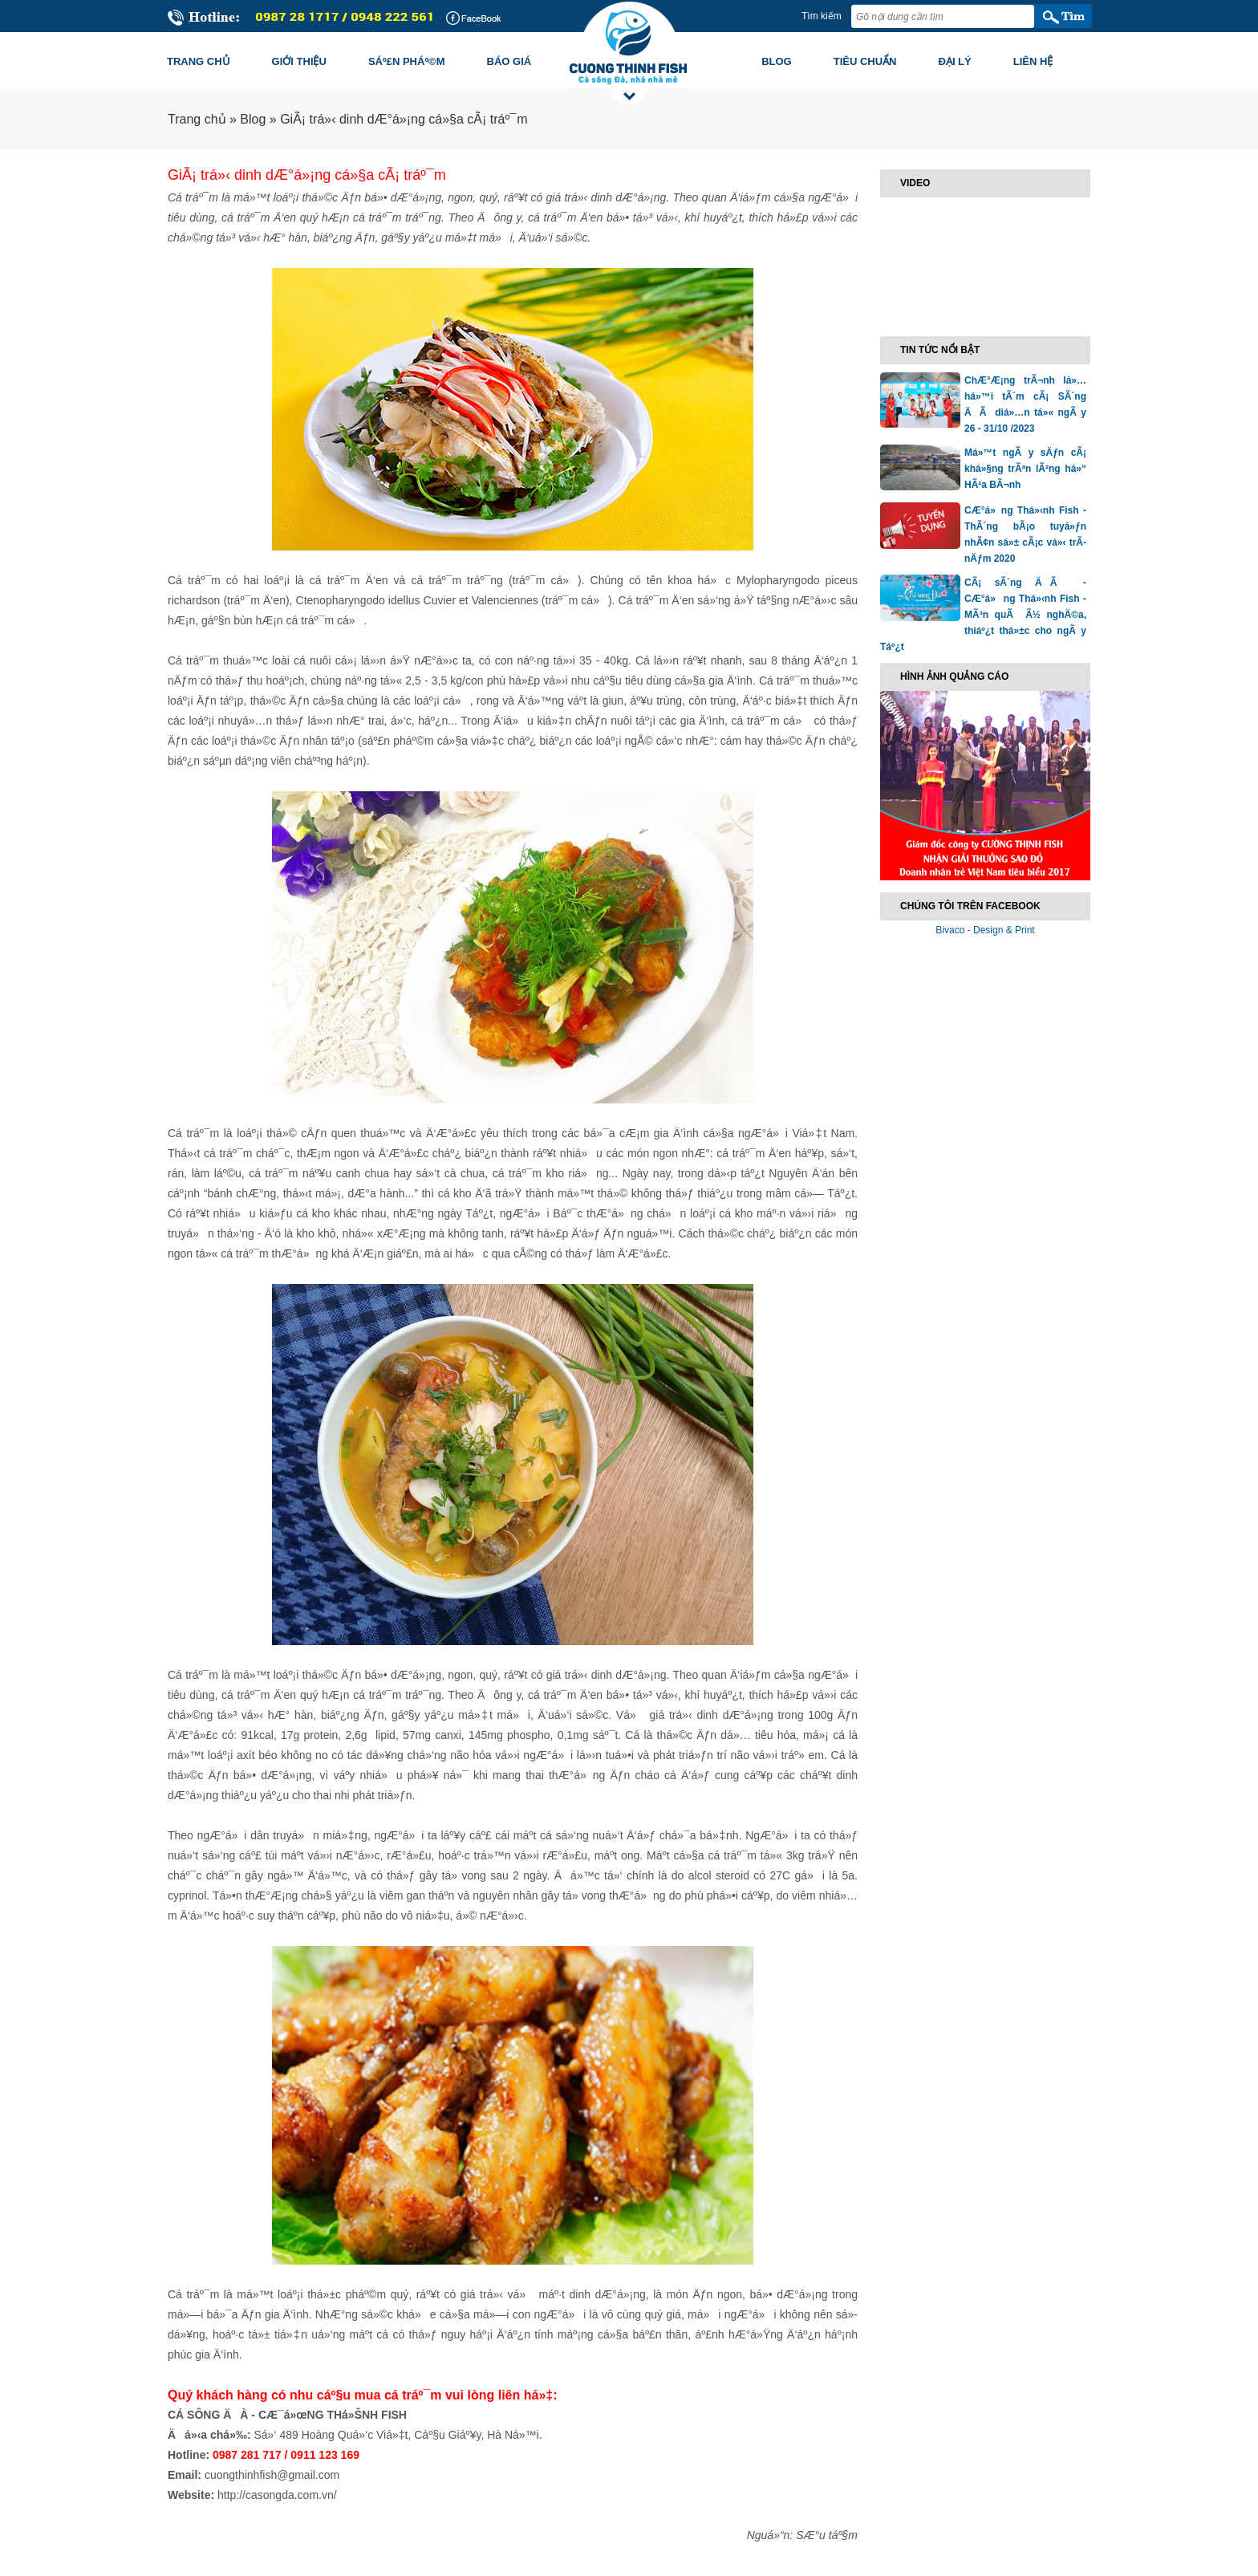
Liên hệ (1033, 61)
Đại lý (955, 61)
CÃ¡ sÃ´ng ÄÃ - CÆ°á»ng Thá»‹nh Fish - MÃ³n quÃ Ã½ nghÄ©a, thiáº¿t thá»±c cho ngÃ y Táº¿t (983, 614)
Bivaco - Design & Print (984, 930)
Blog (776, 61)
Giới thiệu (299, 61)
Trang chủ (198, 61)
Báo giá (509, 61)
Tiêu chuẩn (865, 61)
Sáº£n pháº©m (406, 61)
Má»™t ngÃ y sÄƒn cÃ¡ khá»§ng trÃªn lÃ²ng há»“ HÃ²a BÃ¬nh (1025, 468)
